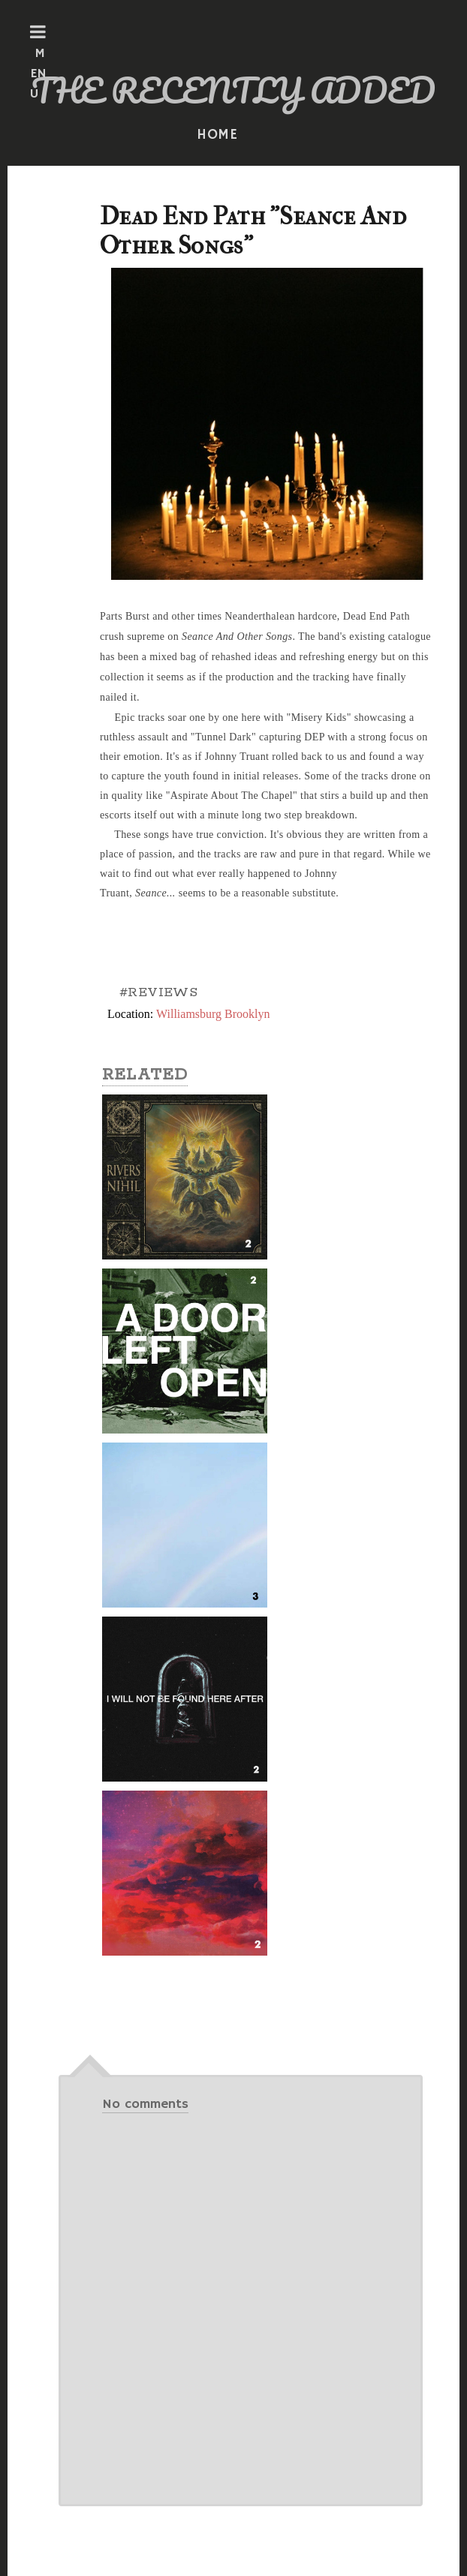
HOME (218, 135)
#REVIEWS (158, 992)
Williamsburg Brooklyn (213, 1013)
